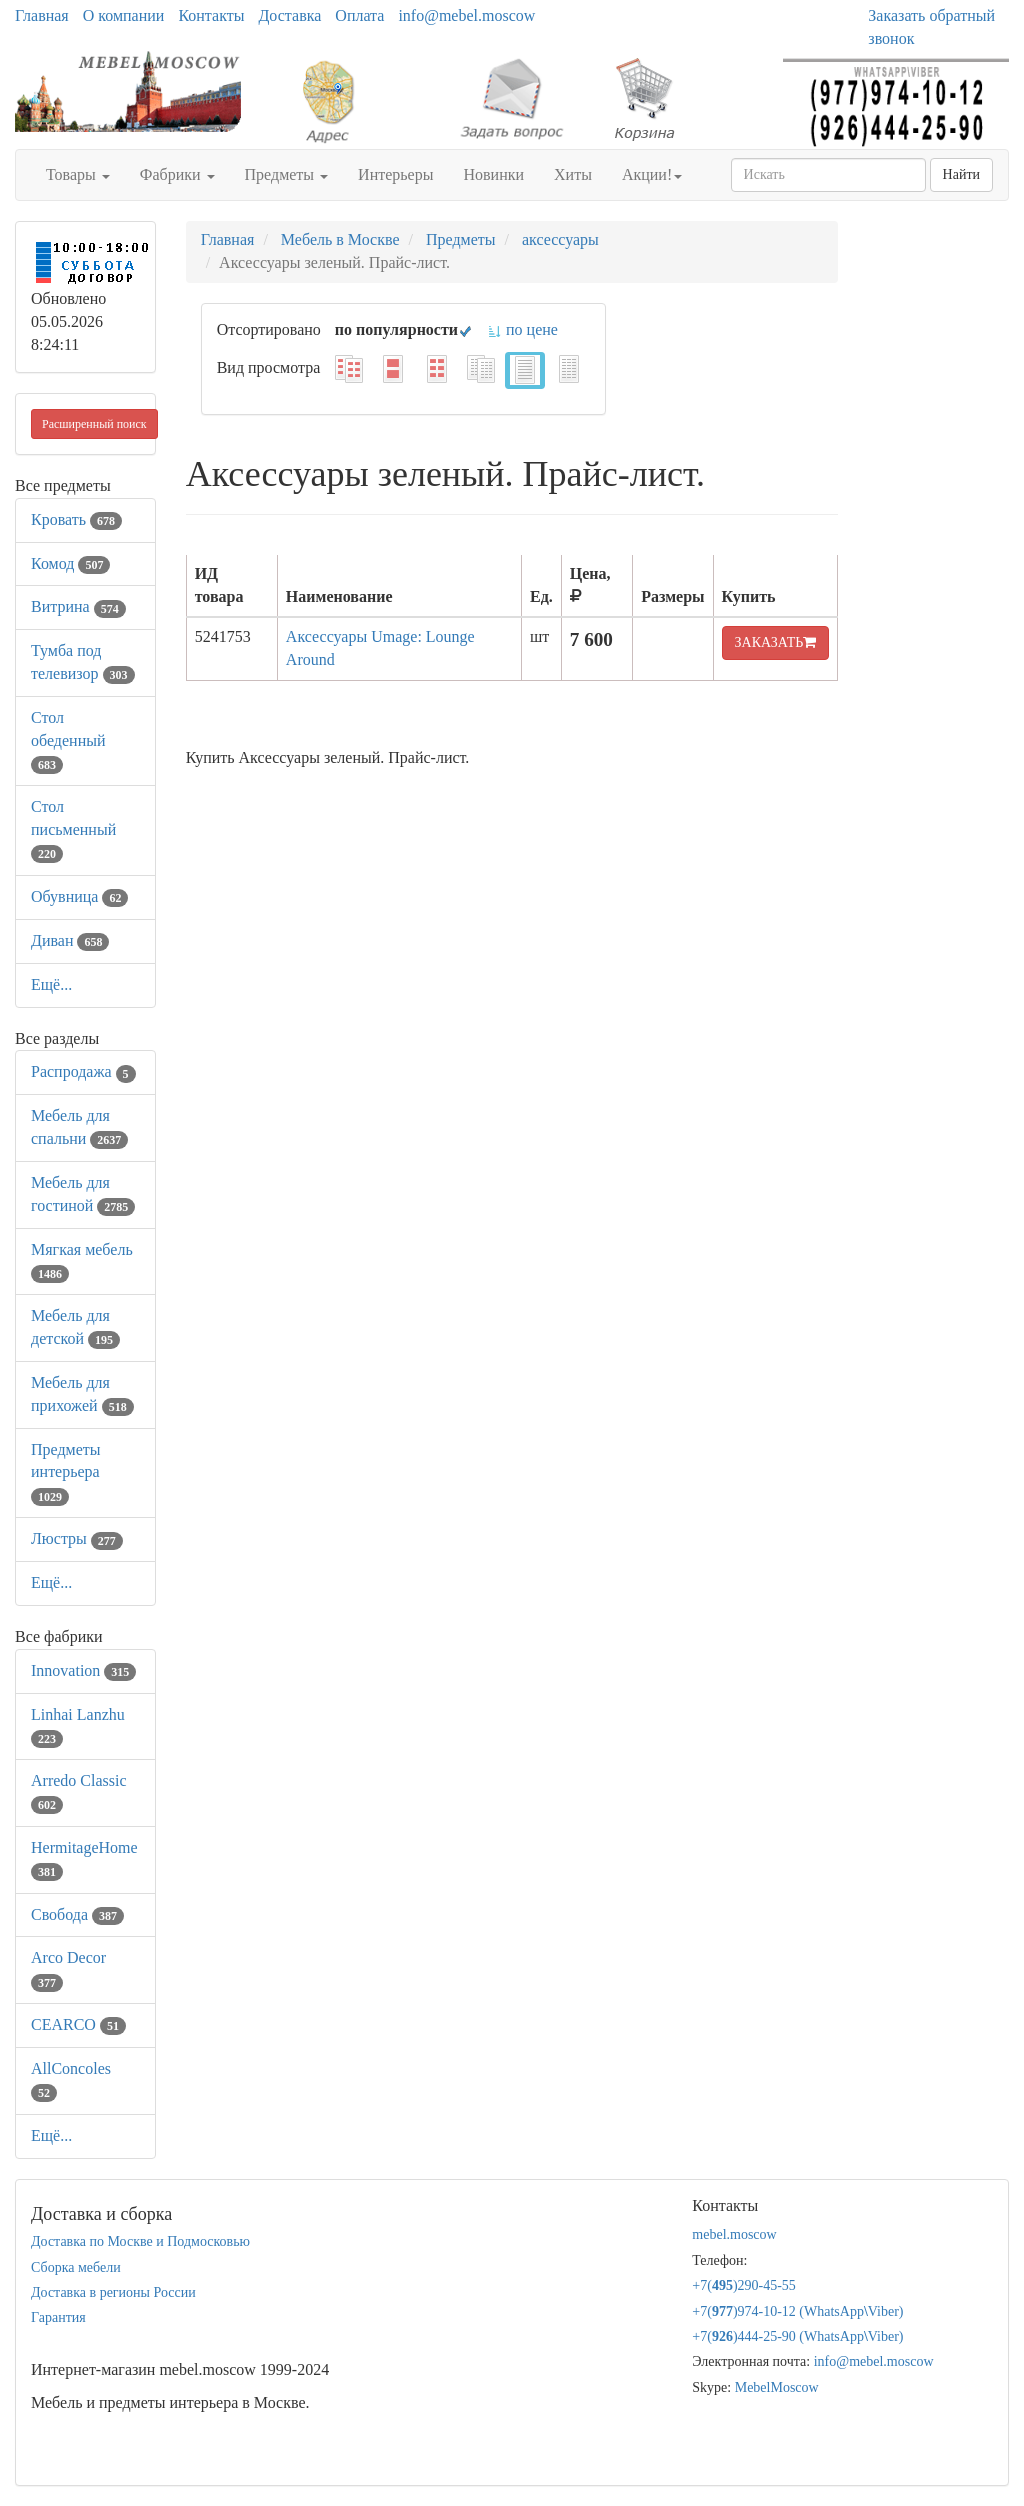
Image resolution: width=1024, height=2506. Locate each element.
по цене (522, 329)
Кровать (76, 519)
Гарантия (58, 2317)
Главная (42, 15)
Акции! (652, 174)
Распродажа (83, 1071)
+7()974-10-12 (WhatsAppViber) (797, 2311)
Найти (961, 174)
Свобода (77, 1914)
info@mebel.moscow (466, 15)
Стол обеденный (68, 740)
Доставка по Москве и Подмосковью (140, 2241)
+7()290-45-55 (744, 2285)
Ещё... (51, 984)
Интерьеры (395, 174)
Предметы (287, 174)
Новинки (493, 174)
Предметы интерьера (66, 1472)
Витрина (78, 606)
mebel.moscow (734, 2234)
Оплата (359, 15)
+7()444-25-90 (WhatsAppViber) (797, 2336)
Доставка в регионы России (113, 2292)
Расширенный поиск (94, 424)
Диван (70, 940)
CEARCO (78, 2024)
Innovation (83, 1670)
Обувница (79, 896)
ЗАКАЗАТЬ (776, 642)
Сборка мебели (76, 2267)
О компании (124, 15)
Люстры (77, 1538)
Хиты (573, 174)
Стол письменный (73, 829)
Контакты (211, 15)
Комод (70, 563)
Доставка (289, 15)
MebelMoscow (777, 2387)
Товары (78, 174)
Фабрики (177, 174)
